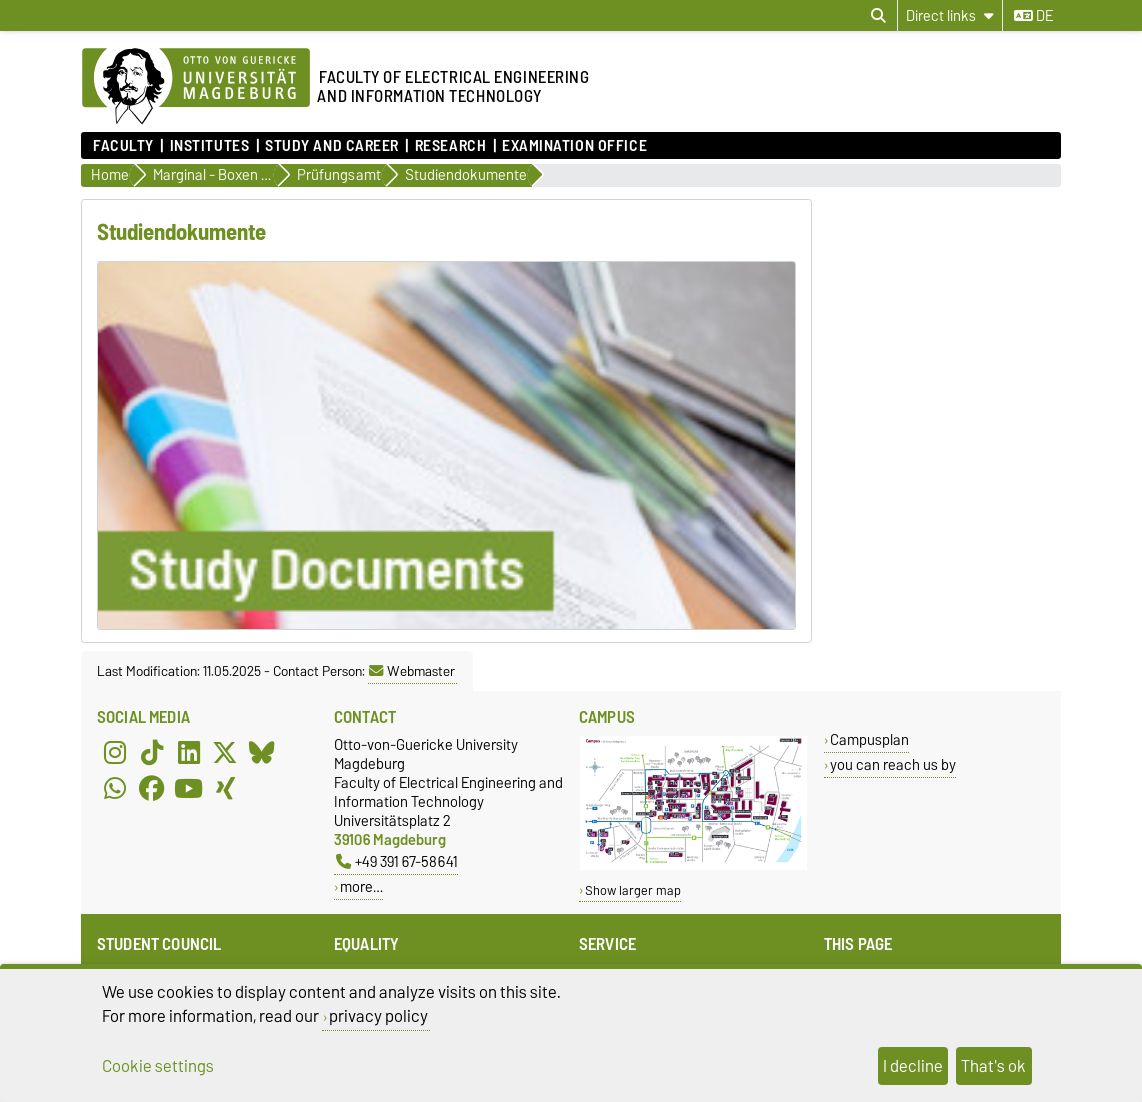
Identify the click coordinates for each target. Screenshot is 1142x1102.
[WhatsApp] (115, 789)
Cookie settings (158, 1066)
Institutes (210, 146)
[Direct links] (950, 15)
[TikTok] (152, 753)
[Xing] (225, 789)
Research (450, 146)
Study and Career (332, 146)
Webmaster (412, 671)
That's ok (993, 1066)
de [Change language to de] (1033, 16)
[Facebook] (152, 789)
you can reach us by (893, 764)
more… (361, 886)
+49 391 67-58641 (397, 861)
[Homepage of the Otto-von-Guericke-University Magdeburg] (196, 87)
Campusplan (869, 739)
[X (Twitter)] (225, 753)
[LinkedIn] (189, 753)
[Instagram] (115, 753)
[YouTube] (189, 789)
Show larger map (633, 890)
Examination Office (574, 146)
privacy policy (378, 1016)
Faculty (123, 146)
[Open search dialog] (878, 16)
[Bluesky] (262, 753)
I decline (913, 1066)
